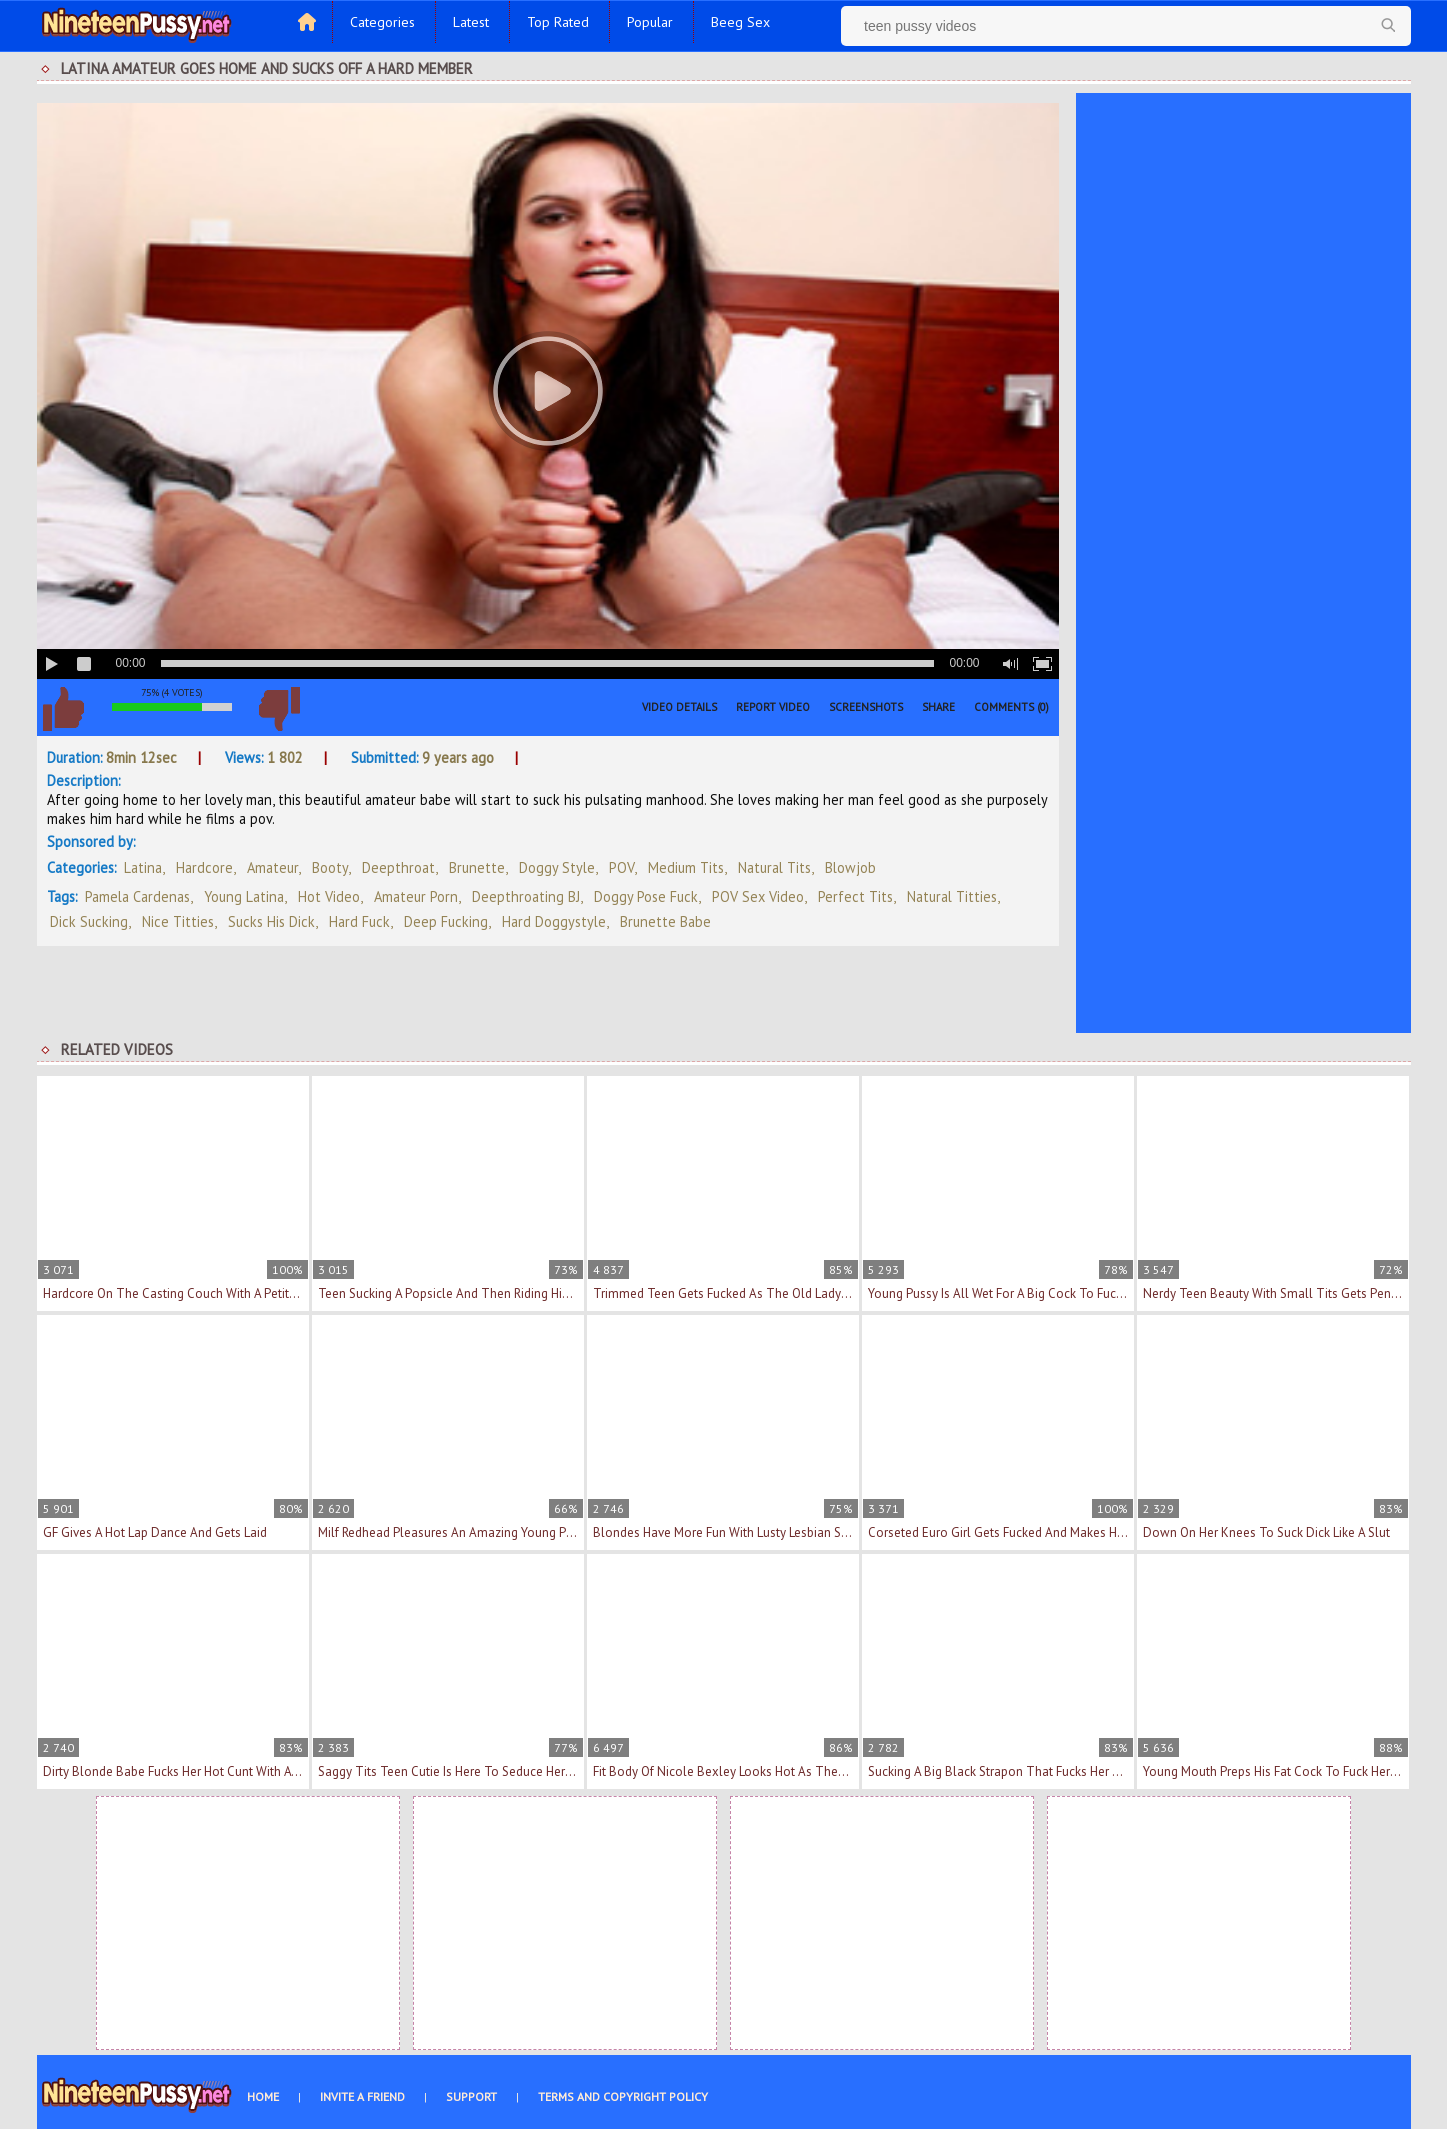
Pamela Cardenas (137, 896)
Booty (330, 867)
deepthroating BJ (526, 896)
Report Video (773, 707)
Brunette (477, 867)
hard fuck (359, 921)
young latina (244, 896)
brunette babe (665, 921)
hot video (329, 896)
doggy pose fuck (646, 896)
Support (471, 2096)
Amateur (272, 867)
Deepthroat (398, 867)
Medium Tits (686, 867)
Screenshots (866, 707)
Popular (650, 22)
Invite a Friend (362, 2096)
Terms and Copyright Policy (623, 2096)
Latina (143, 867)
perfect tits (855, 896)
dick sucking (89, 921)
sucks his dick (271, 921)
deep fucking (446, 921)
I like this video (64, 709)
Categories (382, 22)
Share (938, 707)
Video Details (679, 707)
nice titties (178, 921)
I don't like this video (280, 709)
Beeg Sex (740, 22)
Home (263, 2096)
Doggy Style (557, 867)
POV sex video (758, 896)
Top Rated (558, 22)
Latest (471, 22)
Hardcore (204, 867)
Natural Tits (774, 867)
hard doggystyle (554, 921)
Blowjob (850, 867)
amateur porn (416, 896)
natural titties (952, 896)
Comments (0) (1011, 707)
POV (621, 867)
